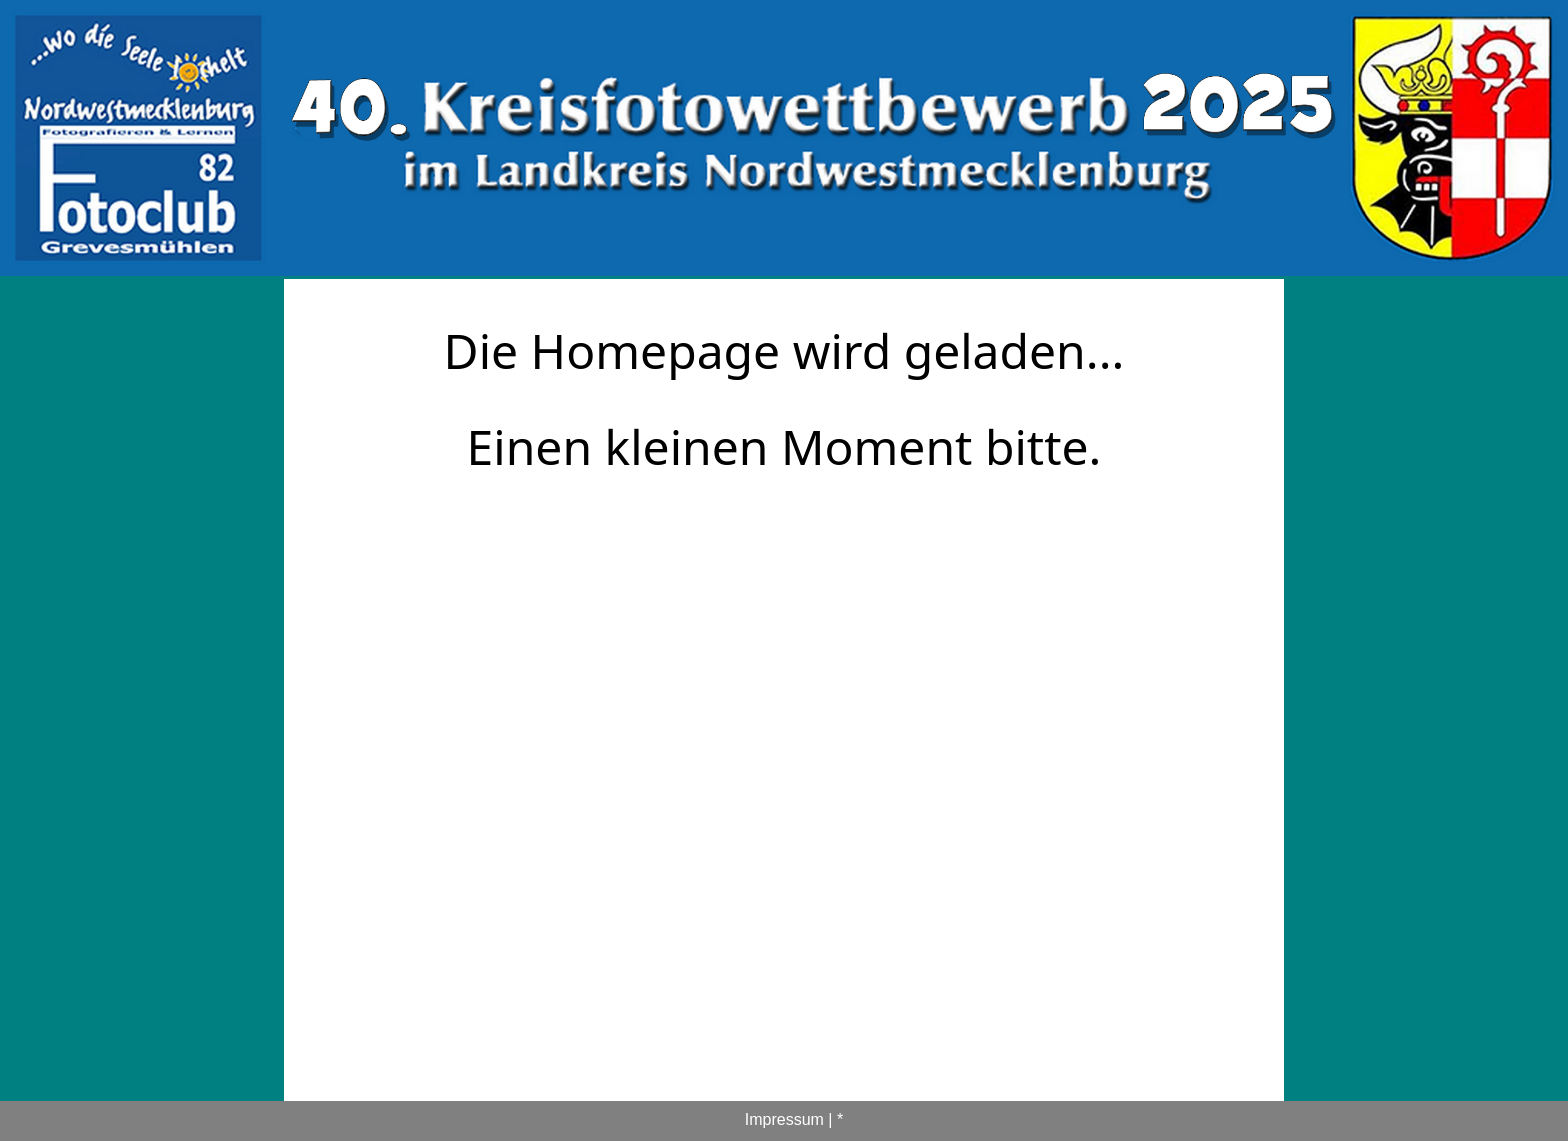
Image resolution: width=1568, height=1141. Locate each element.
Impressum (784, 1119)
